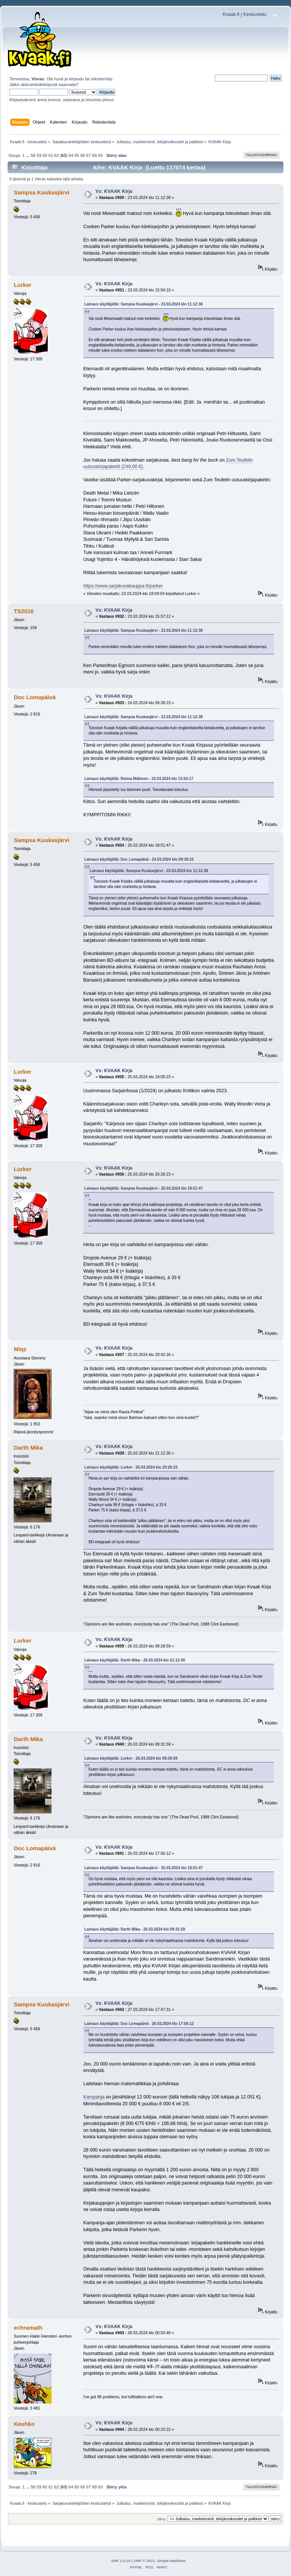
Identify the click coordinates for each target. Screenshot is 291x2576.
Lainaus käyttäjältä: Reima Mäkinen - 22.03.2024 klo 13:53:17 (138, 779)
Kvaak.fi (231, 14)
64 (71, 155)
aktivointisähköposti (38, 84)
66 (82, 155)
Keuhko (24, 2424)
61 (50, 155)
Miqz (20, 1349)
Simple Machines (171, 2561)
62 (56, 155)
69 (100, 155)
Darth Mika (28, 1447)
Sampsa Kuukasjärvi (41, 192)
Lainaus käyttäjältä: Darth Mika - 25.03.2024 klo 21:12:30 (134, 1660)
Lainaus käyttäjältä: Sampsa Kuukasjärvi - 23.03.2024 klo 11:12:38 (143, 304)
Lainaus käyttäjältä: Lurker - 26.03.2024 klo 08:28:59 (131, 1758)
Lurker (22, 285)
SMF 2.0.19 (121, 2561)
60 (44, 155)
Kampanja (94, 2097)
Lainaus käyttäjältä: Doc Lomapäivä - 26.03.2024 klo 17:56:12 (139, 2024)
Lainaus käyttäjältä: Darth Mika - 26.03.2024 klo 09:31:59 (134, 1929)
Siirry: (161, 2519)
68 (94, 155)
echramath (28, 2327)
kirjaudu (76, 79)
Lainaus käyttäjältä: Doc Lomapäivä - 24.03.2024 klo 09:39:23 (139, 859)
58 (33, 155)
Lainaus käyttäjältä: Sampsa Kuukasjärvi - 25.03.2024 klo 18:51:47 (143, 1188)
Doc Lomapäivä (35, 697)
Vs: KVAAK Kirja (113, 191)
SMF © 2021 (144, 2561)
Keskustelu (254, 14)
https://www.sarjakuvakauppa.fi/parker (123, 586)
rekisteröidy (101, 79)
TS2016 (23, 611)
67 (88, 155)
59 (38, 155)
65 (76, 155)
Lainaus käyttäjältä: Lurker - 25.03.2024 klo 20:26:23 (131, 1467)
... (28, 155)
